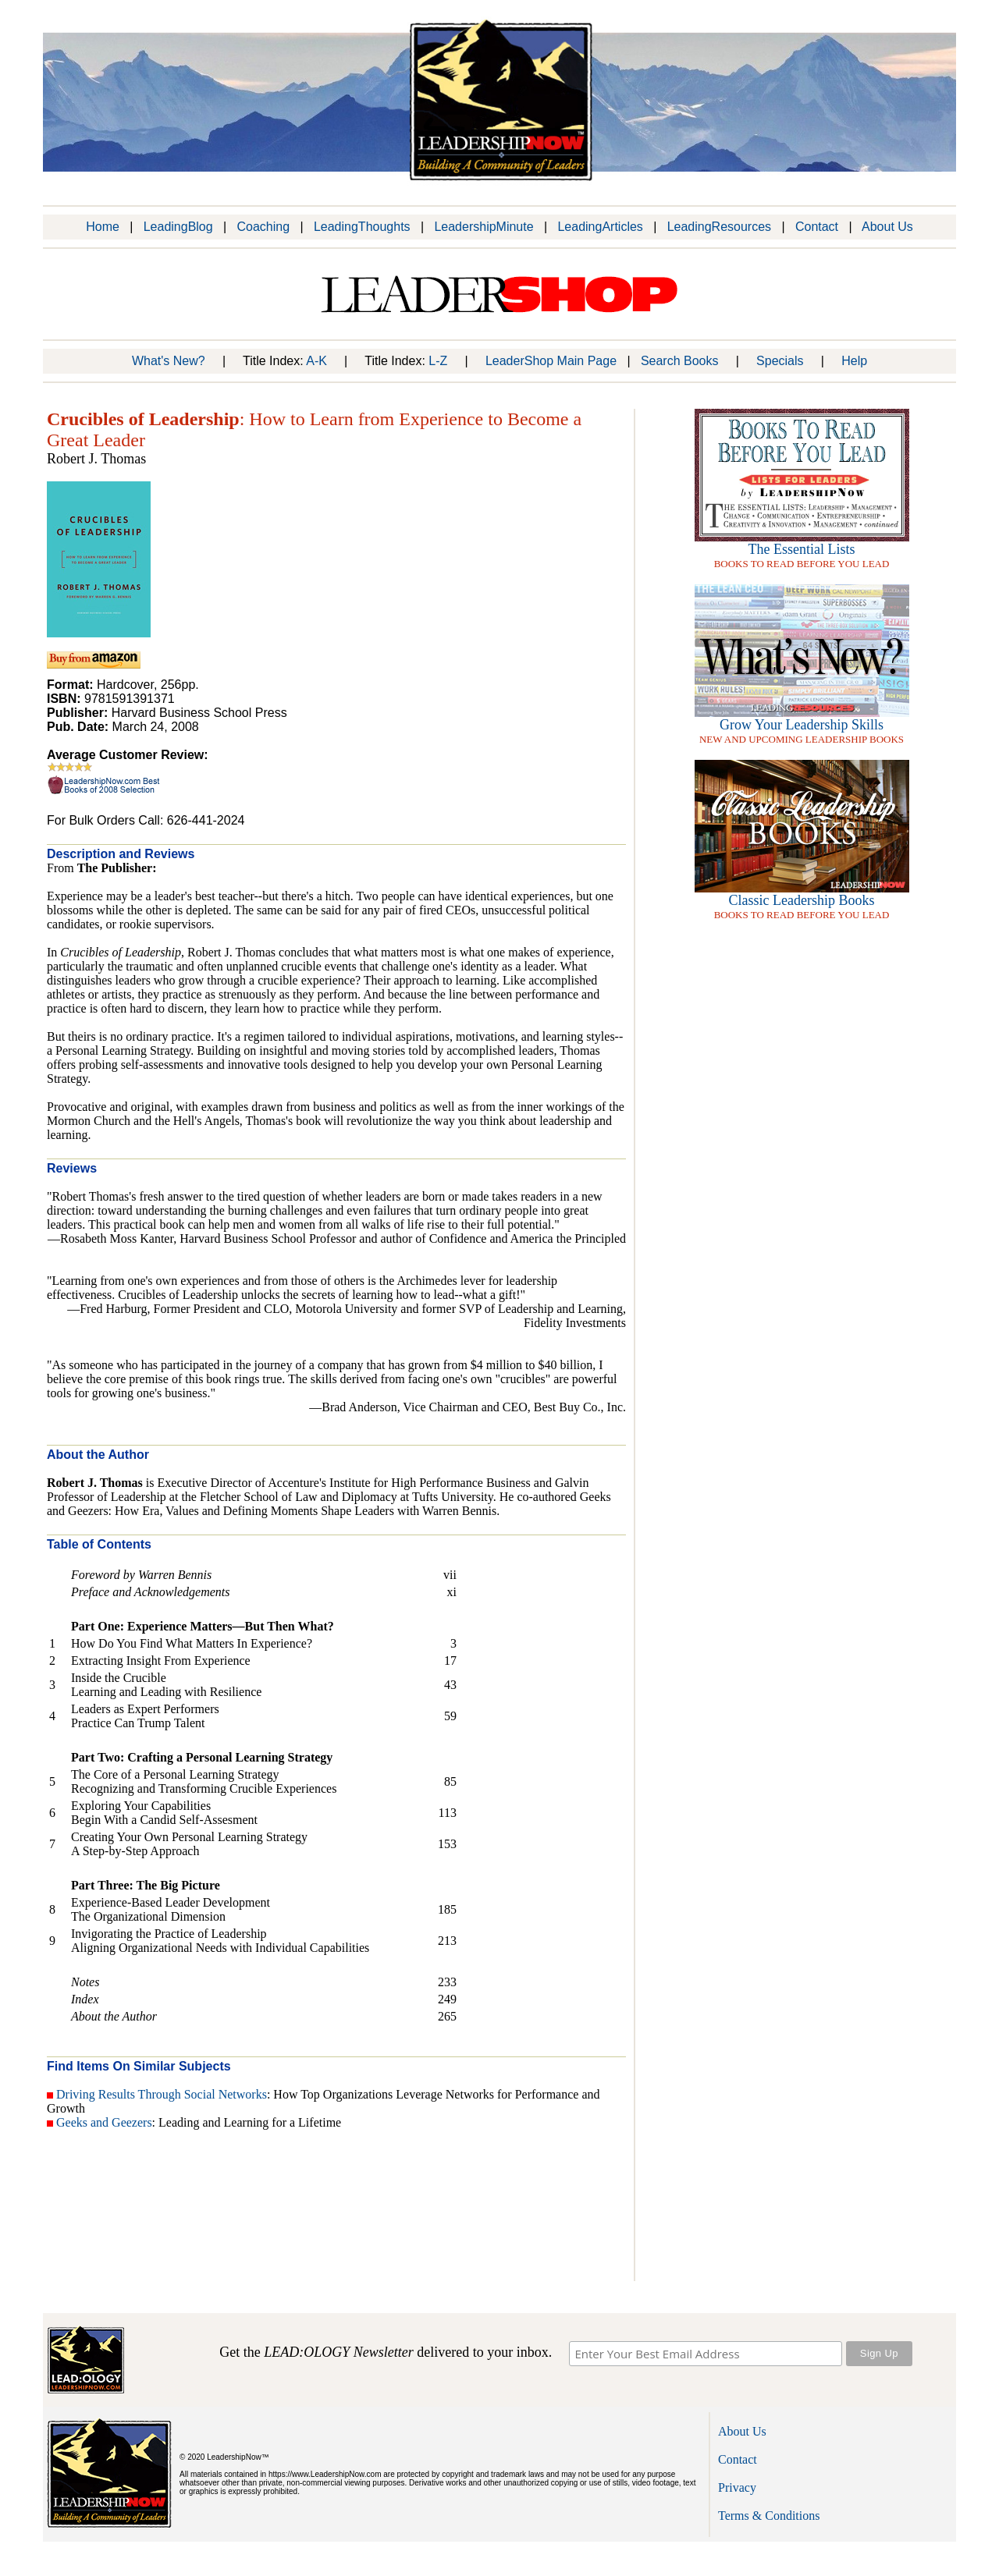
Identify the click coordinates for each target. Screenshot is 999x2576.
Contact (816, 226)
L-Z (437, 360)
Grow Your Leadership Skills (801, 725)
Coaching (263, 226)
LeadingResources (719, 226)
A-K (316, 360)
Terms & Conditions (768, 2515)
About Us (887, 226)
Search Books (680, 360)
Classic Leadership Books (802, 900)
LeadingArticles (599, 226)
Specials (779, 360)
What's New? (168, 360)
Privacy (737, 2487)
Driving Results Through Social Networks (161, 2094)
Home (102, 226)
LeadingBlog (178, 226)
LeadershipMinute (483, 226)
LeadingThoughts (362, 226)
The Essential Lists (801, 549)
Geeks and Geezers (104, 2122)
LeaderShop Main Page (551, 360)
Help (854, 360)
